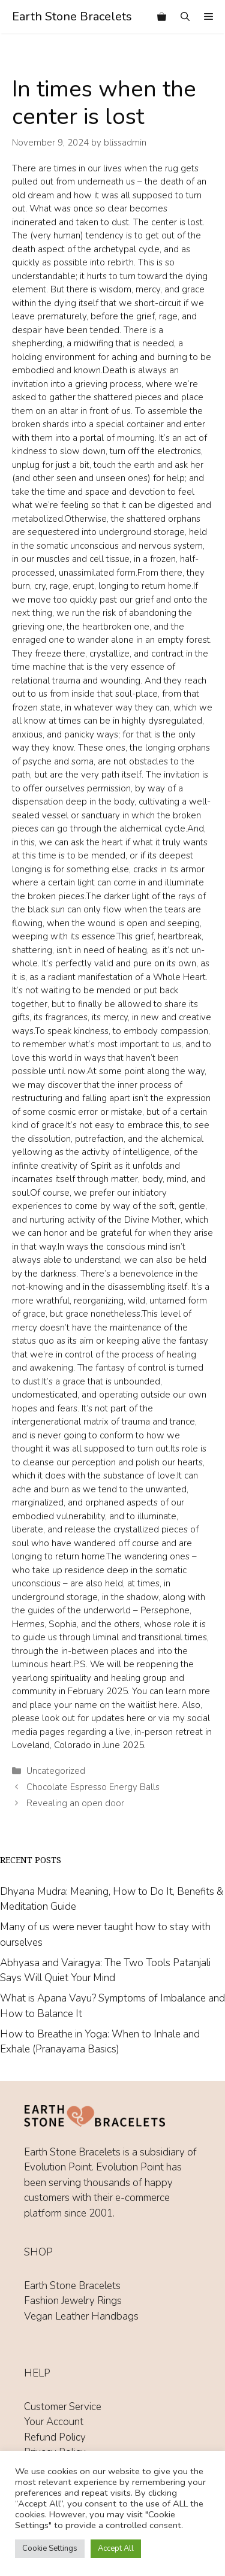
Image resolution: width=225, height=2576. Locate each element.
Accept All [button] (116, 2548)
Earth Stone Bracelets (72, 16)
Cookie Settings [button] (49, 2548)
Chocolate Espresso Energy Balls (93, 1787)
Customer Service (62, 2407)
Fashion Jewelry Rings (73, 2301)
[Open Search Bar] (185, 17)
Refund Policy (55, 2437)
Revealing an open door (75, 1803)
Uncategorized (55, 1771)
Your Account (53, 2422)
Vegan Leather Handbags (81, 2316)
